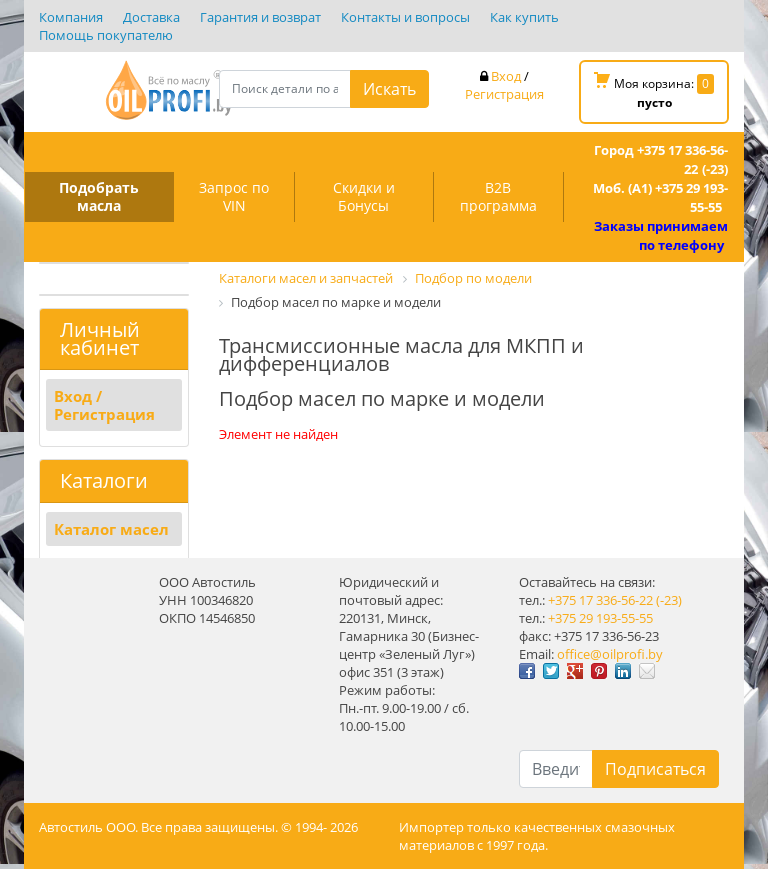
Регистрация (504, 94)
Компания (71, 17)
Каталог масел (111, 529)
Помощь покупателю (106, 35)
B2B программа (498, 196)
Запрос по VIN (234, 196)
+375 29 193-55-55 (600, 618)
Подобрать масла (99, 196)
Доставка (151, 17)
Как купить (524, 17)
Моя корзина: (654, 91)
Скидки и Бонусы (364, 196)
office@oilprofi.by (610, 654)
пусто (654, 102)
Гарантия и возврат (260, 17)
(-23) (669, 600)
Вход (506, 76)
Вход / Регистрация (104, 405)
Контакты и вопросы (405, 17)
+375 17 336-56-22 (600, 600)
